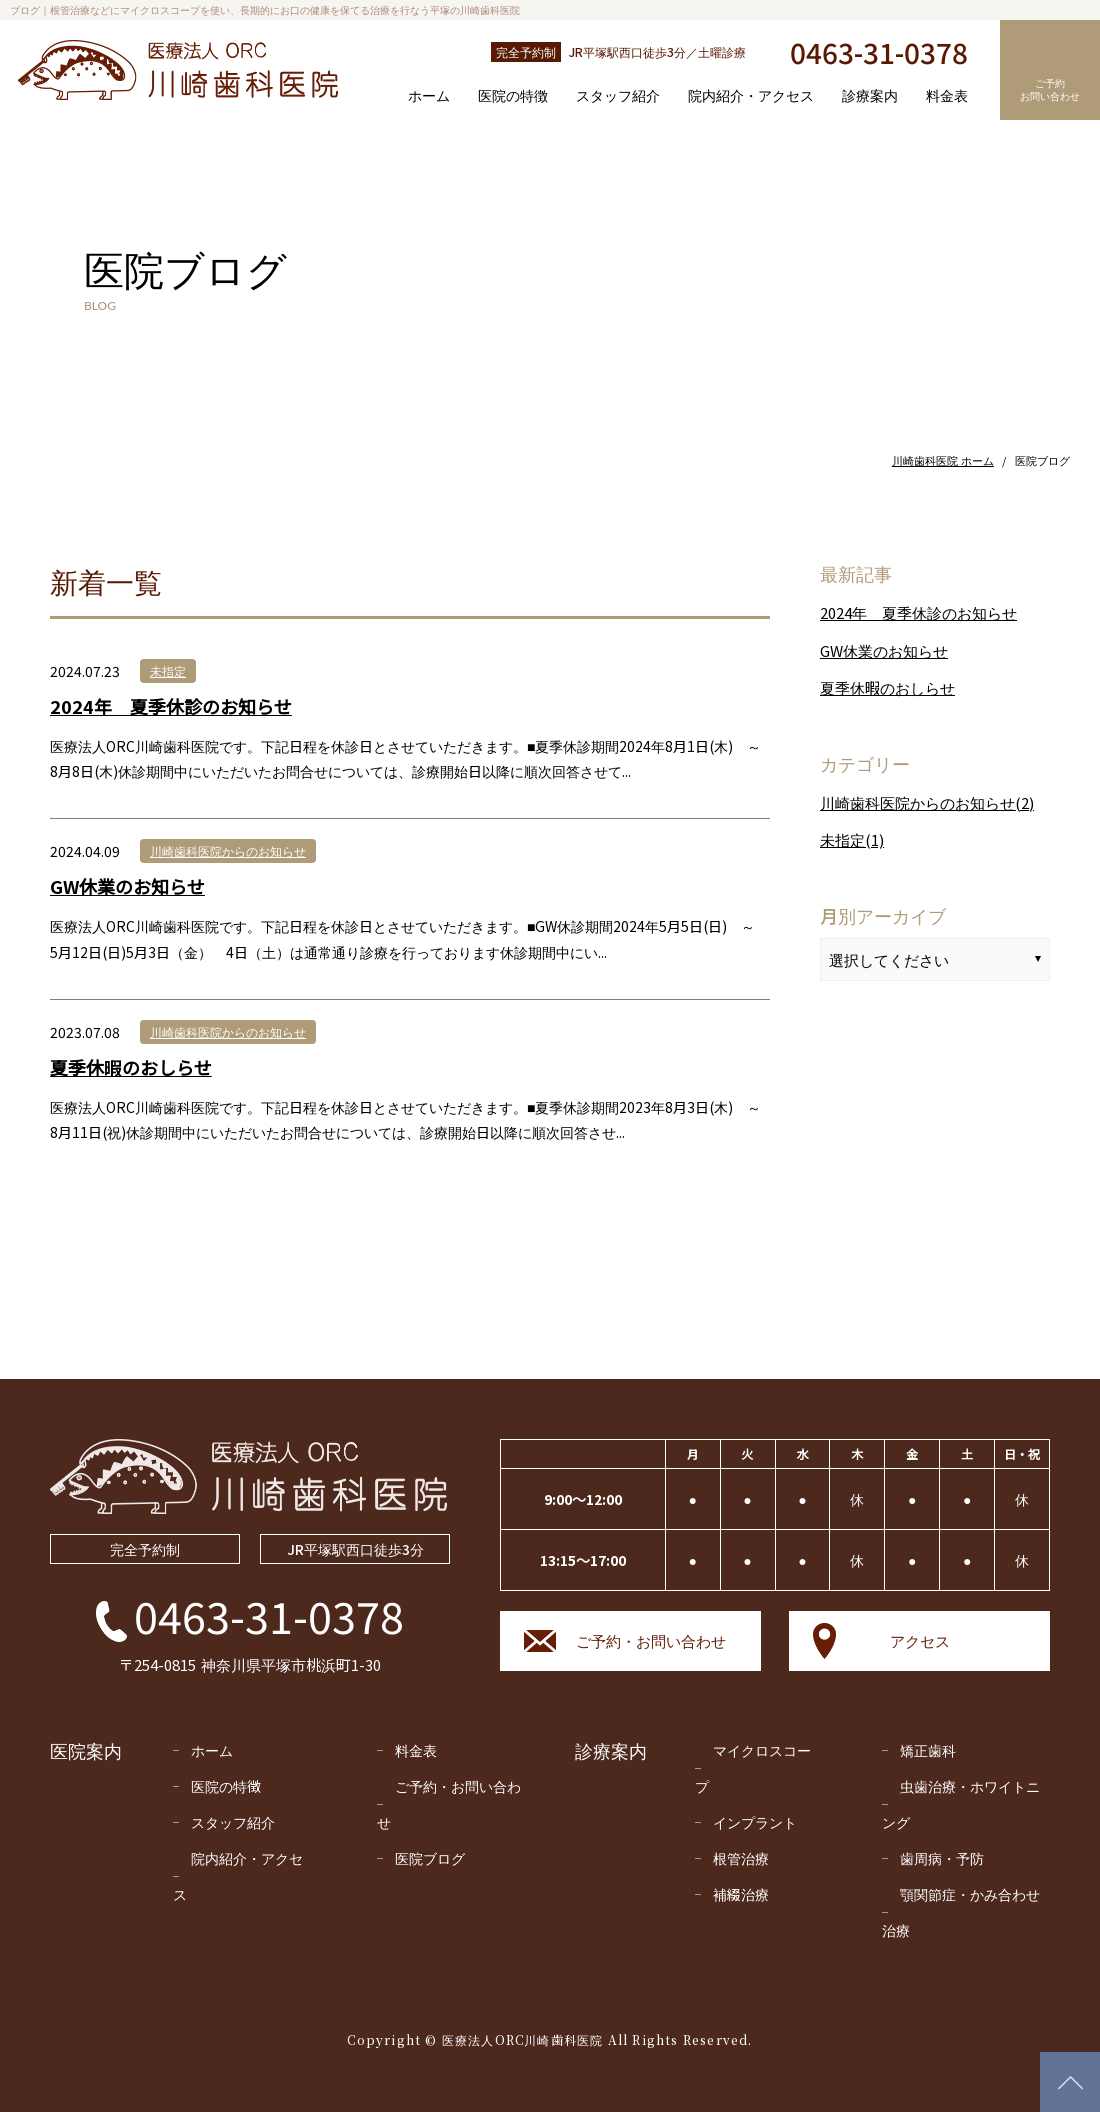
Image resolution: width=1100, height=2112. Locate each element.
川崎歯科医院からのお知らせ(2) (927, 802)
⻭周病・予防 (942, 1858)
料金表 (947, 95)
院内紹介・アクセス (751, 95)
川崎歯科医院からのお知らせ (228, 850)
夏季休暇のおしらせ (131, 1067)
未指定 (168, 670)
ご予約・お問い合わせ (651, 1640)
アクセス (920, 1640)
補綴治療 (741, 1894)
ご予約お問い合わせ (1050, 89)
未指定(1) (852, 839)
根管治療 (741, 1858)
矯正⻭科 (928, 1750)
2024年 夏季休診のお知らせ (171, 706)
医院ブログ (430, 1858)
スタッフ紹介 (618, 95)
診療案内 (870, 95)
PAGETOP (1062, 2074)
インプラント (755, 1822)
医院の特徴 (513, 95)
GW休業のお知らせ (127, 886)
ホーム (429, 95)
